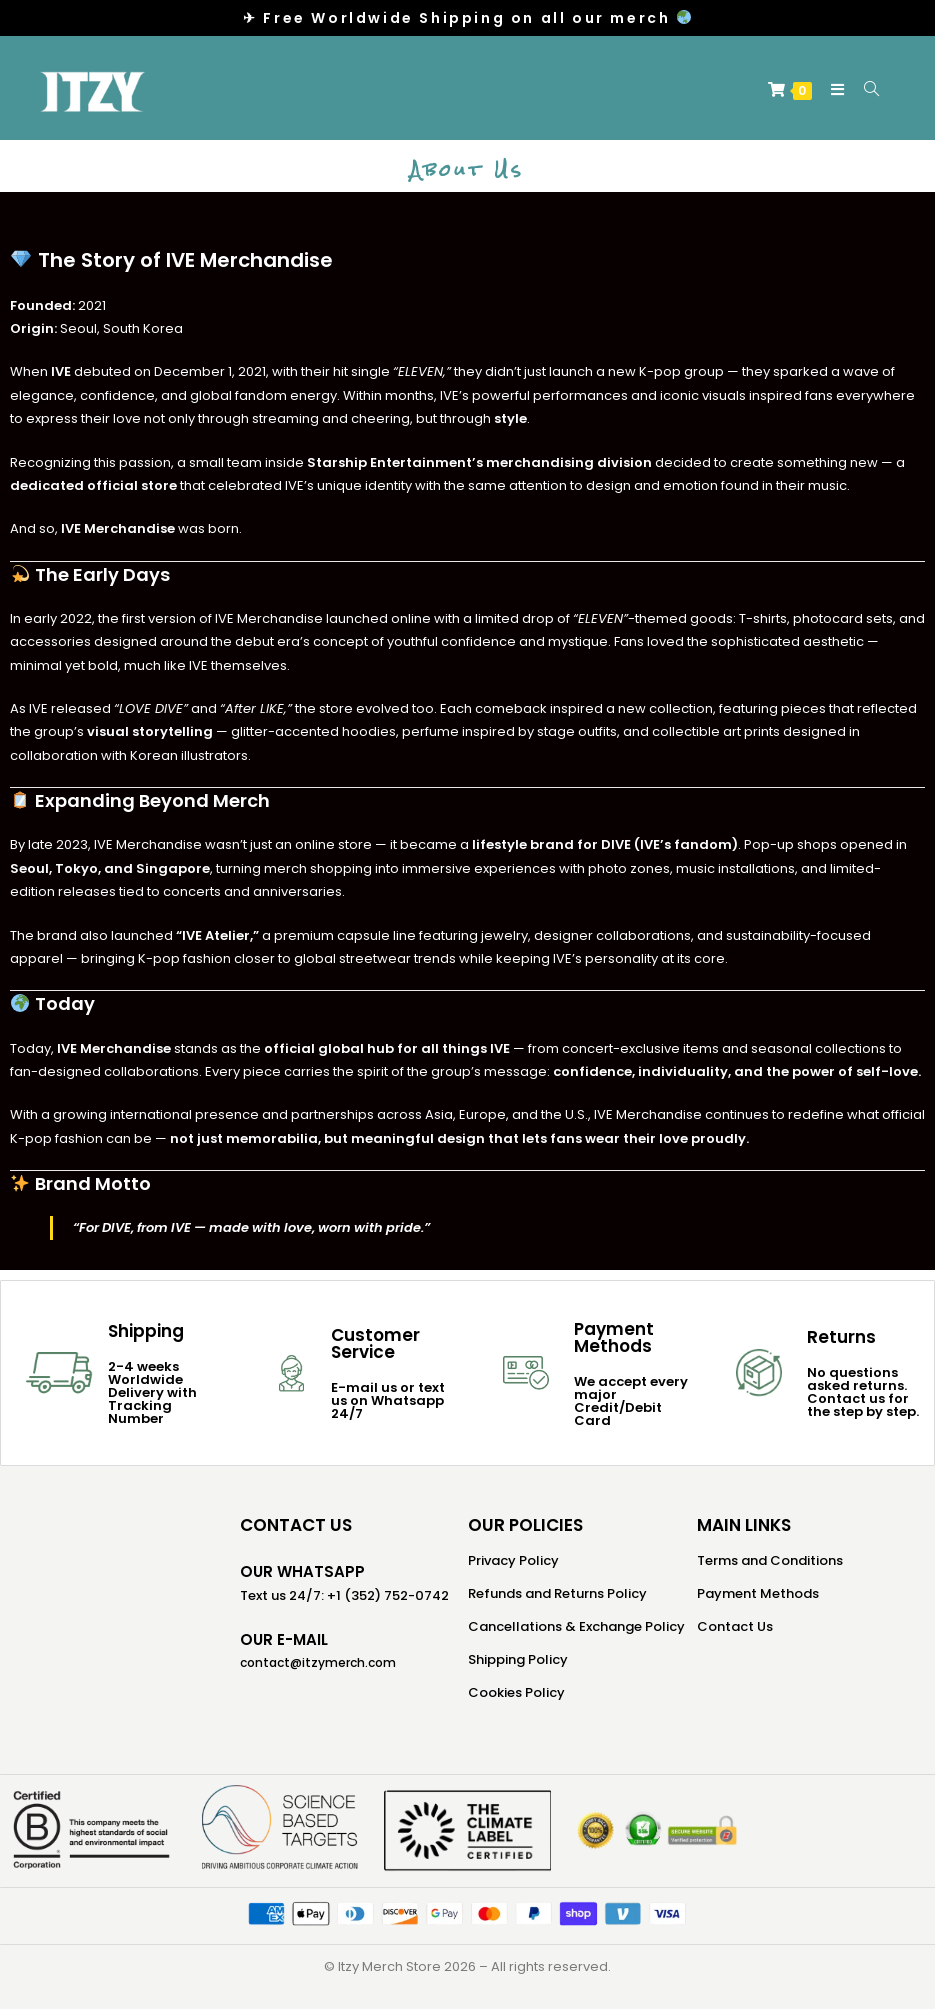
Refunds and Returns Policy (557, 1593)
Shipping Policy (518, 1659)
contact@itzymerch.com (318, 1662)
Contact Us (735, 1626)
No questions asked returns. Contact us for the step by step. (863, 1392)
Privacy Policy (513, 1560)
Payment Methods (758, 1593)
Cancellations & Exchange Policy (576, 1626)
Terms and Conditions (770, 1560)
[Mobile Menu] (832, 89)
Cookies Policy (516, 1692)
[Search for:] (864, 89)
